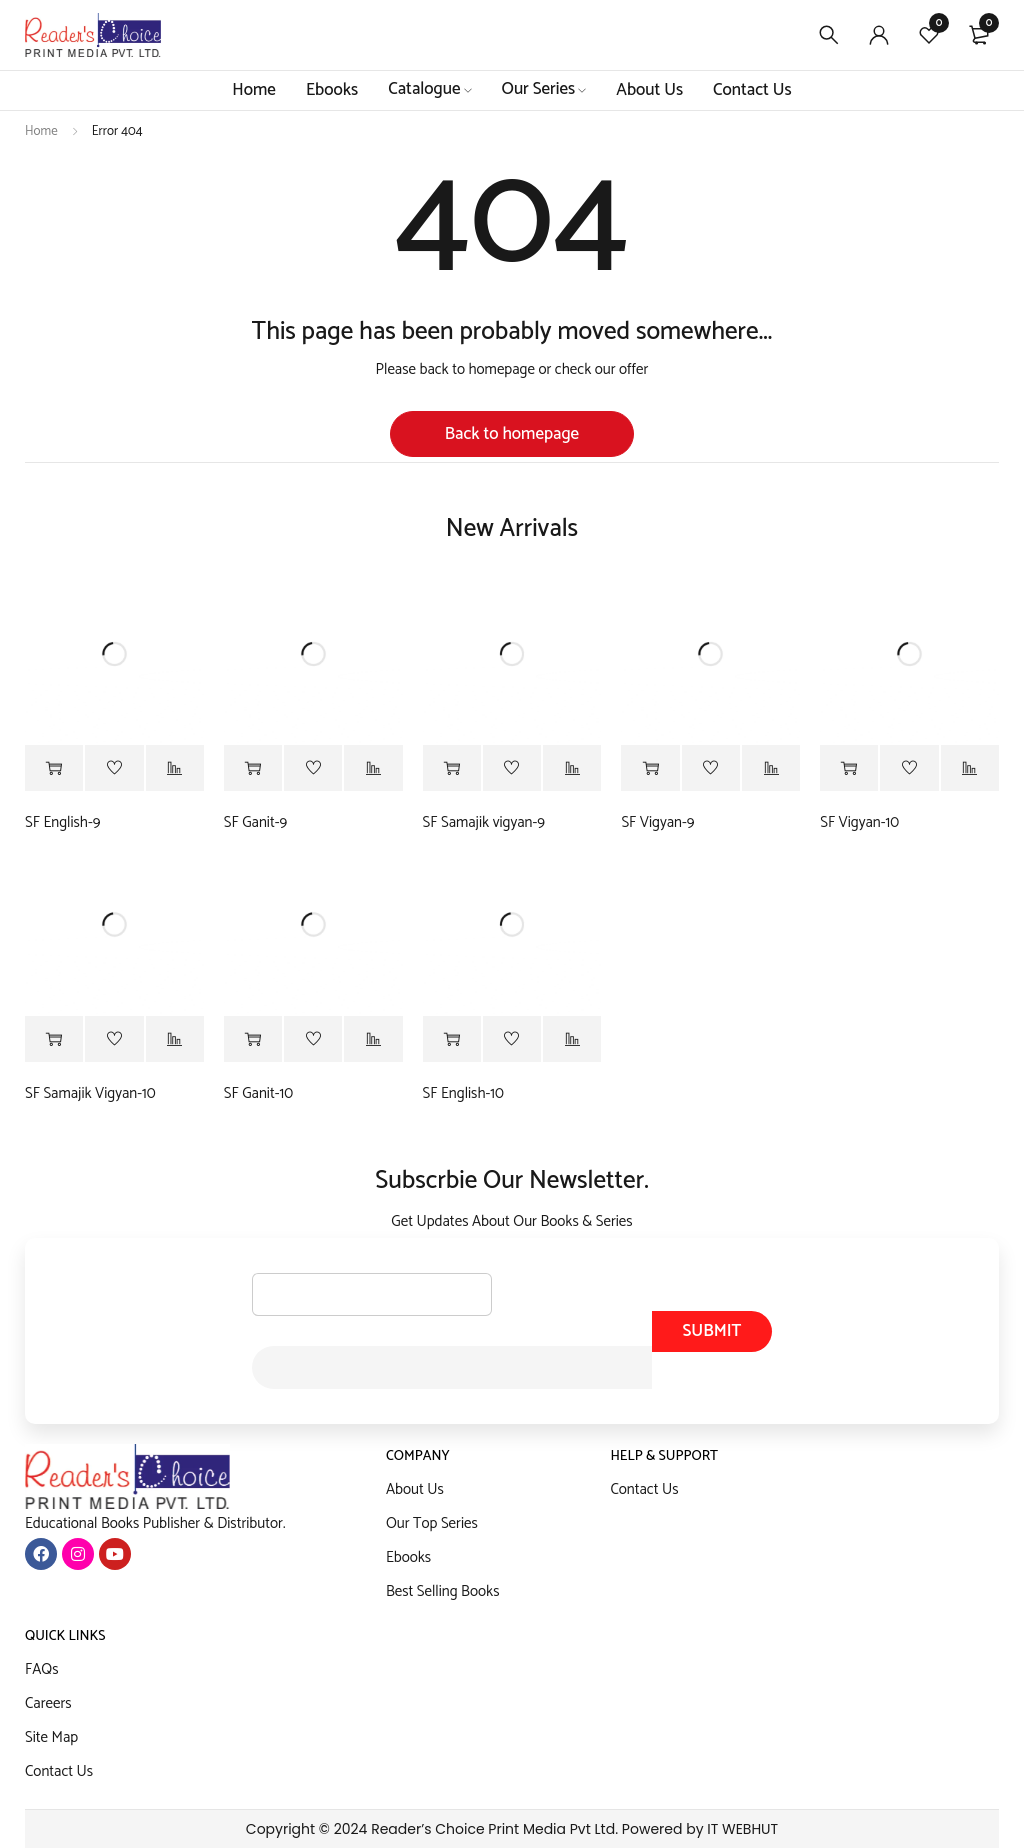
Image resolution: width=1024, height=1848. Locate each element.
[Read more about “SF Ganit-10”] (253, 1040)
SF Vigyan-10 (859, 823)
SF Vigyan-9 (657, 823)
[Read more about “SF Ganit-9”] (253, 769)
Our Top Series (432, 1523)
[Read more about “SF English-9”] (54, 769)
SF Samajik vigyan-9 (484, 823)
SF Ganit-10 (258, 1094)
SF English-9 (62, 823)
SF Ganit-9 (255, 823)
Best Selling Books (443, 1591)
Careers (48, 1703)
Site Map (51, 1737)
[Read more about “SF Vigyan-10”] (849, 769)
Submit (711, 1331)
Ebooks (408, 1557)
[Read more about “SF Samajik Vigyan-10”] (54, 1040)
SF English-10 (463, 1094)
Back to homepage (512, 434)
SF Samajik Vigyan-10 (90, 1094)
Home (41, 131)
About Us (415, 1489)
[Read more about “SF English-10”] (452, 1040)
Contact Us (644, 1489)
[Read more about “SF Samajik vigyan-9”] (452, 769)
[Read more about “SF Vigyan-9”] (650, 769)
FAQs (42, 1669)
